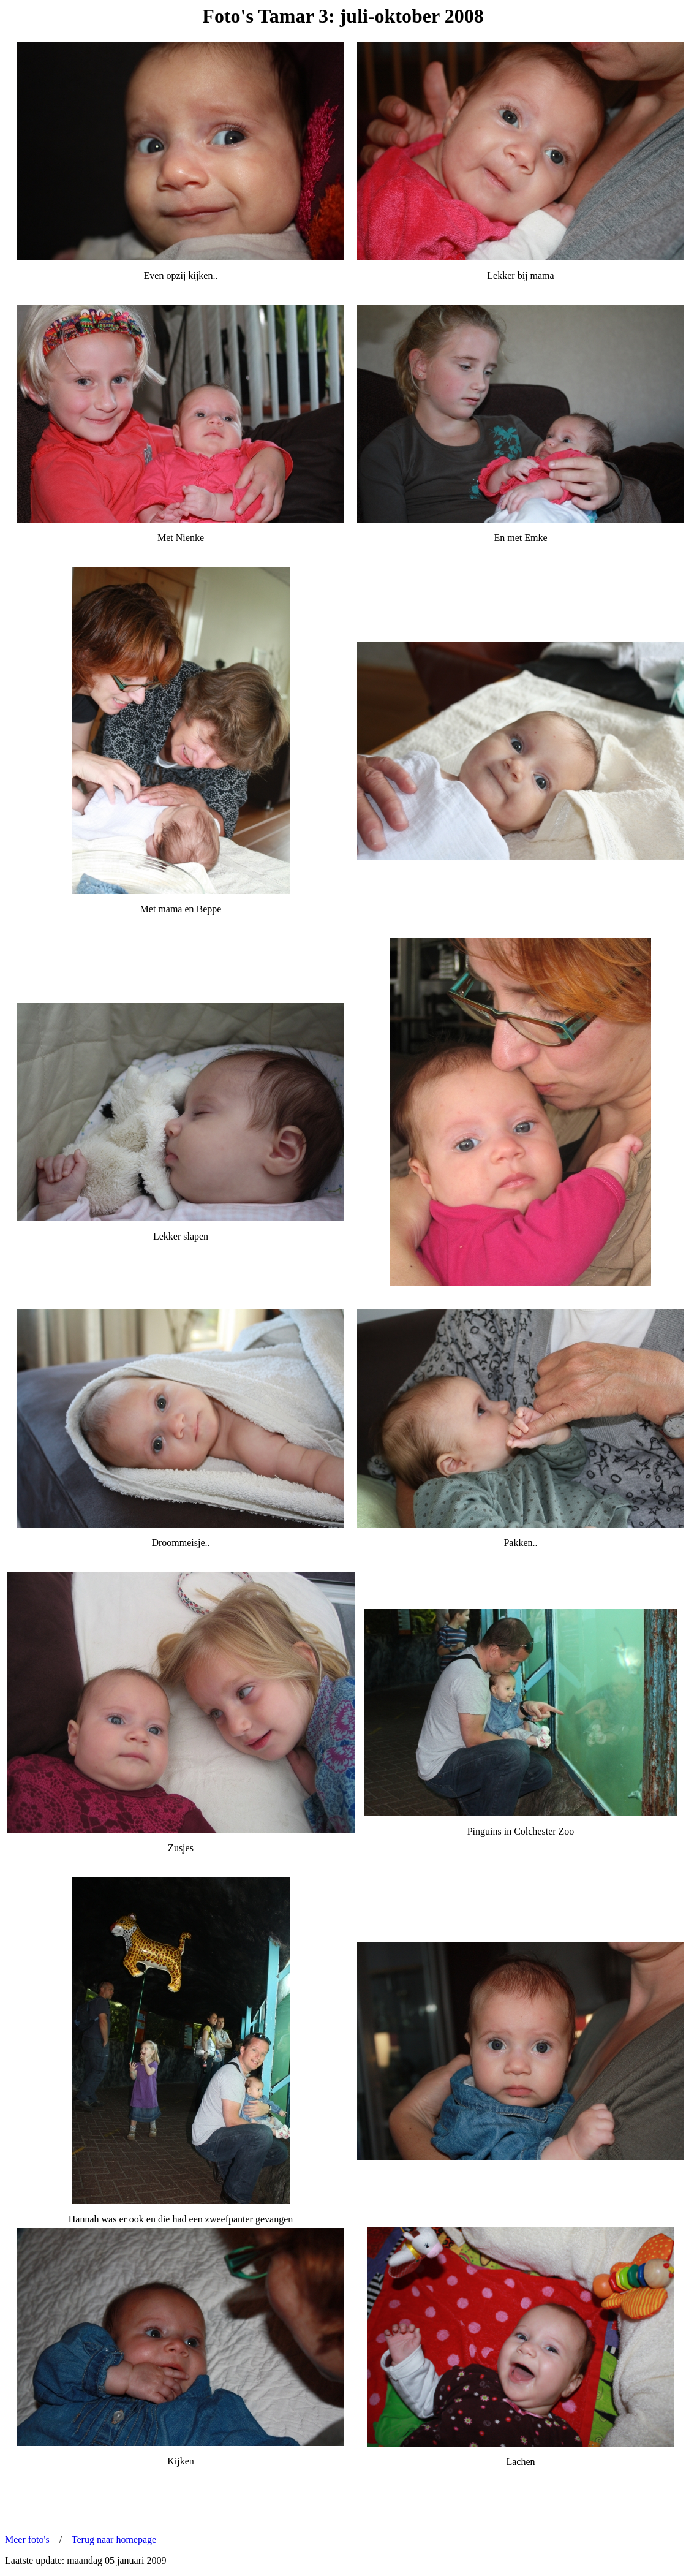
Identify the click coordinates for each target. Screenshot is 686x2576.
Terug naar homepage (114, 2539)
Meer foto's (28, 2539)
